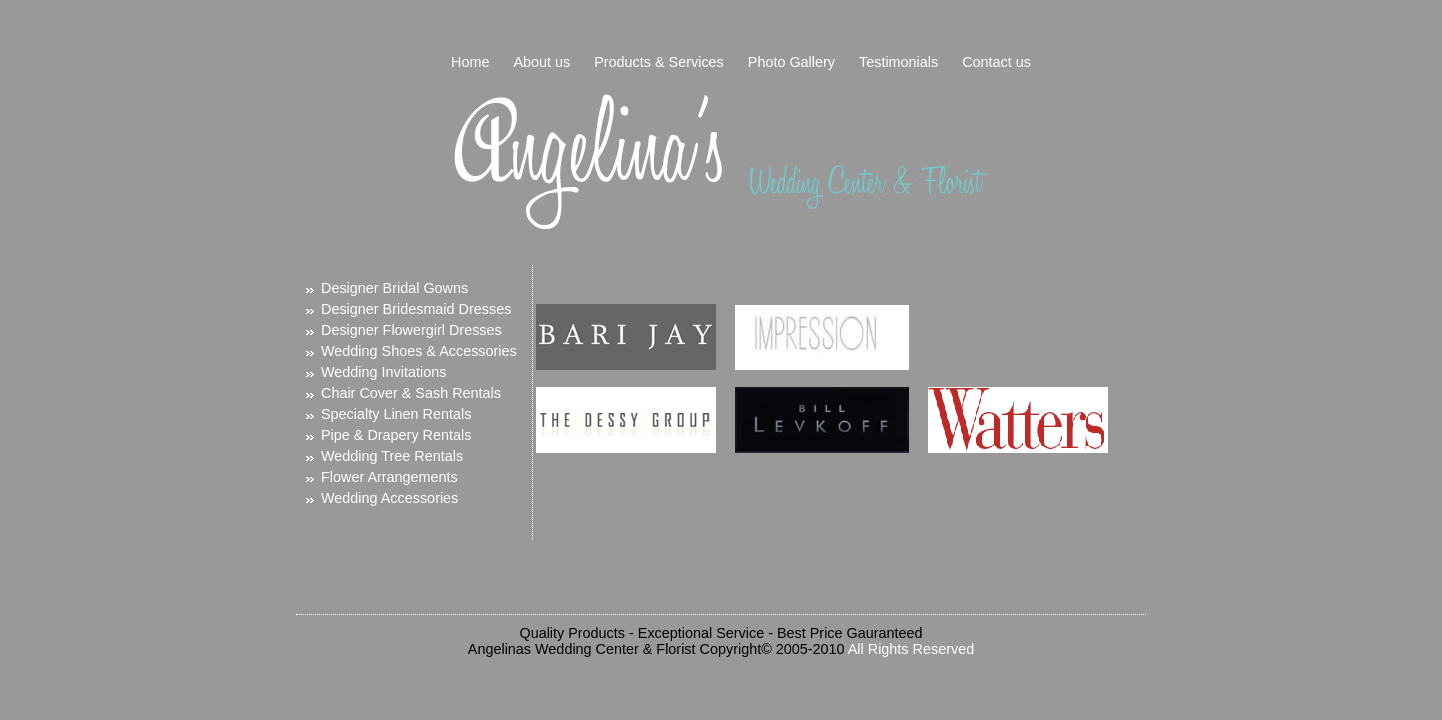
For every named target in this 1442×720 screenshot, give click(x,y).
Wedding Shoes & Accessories (419, 351)
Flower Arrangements (389, 477)
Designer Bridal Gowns (394, 288)
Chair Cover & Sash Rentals (411, 393)
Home (470, 62)
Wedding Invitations (383, 372)
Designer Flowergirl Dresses (411, 330)
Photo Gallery (791, 62)
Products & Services (659, 62)
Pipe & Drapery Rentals (396, 435)
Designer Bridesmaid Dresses (416, 309)
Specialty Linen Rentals (396, 414)
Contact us (996, 62)
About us (541, 62)
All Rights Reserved (911, 649)
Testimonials (898, 62)
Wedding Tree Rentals (392, 456)
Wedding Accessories (389, 498)
